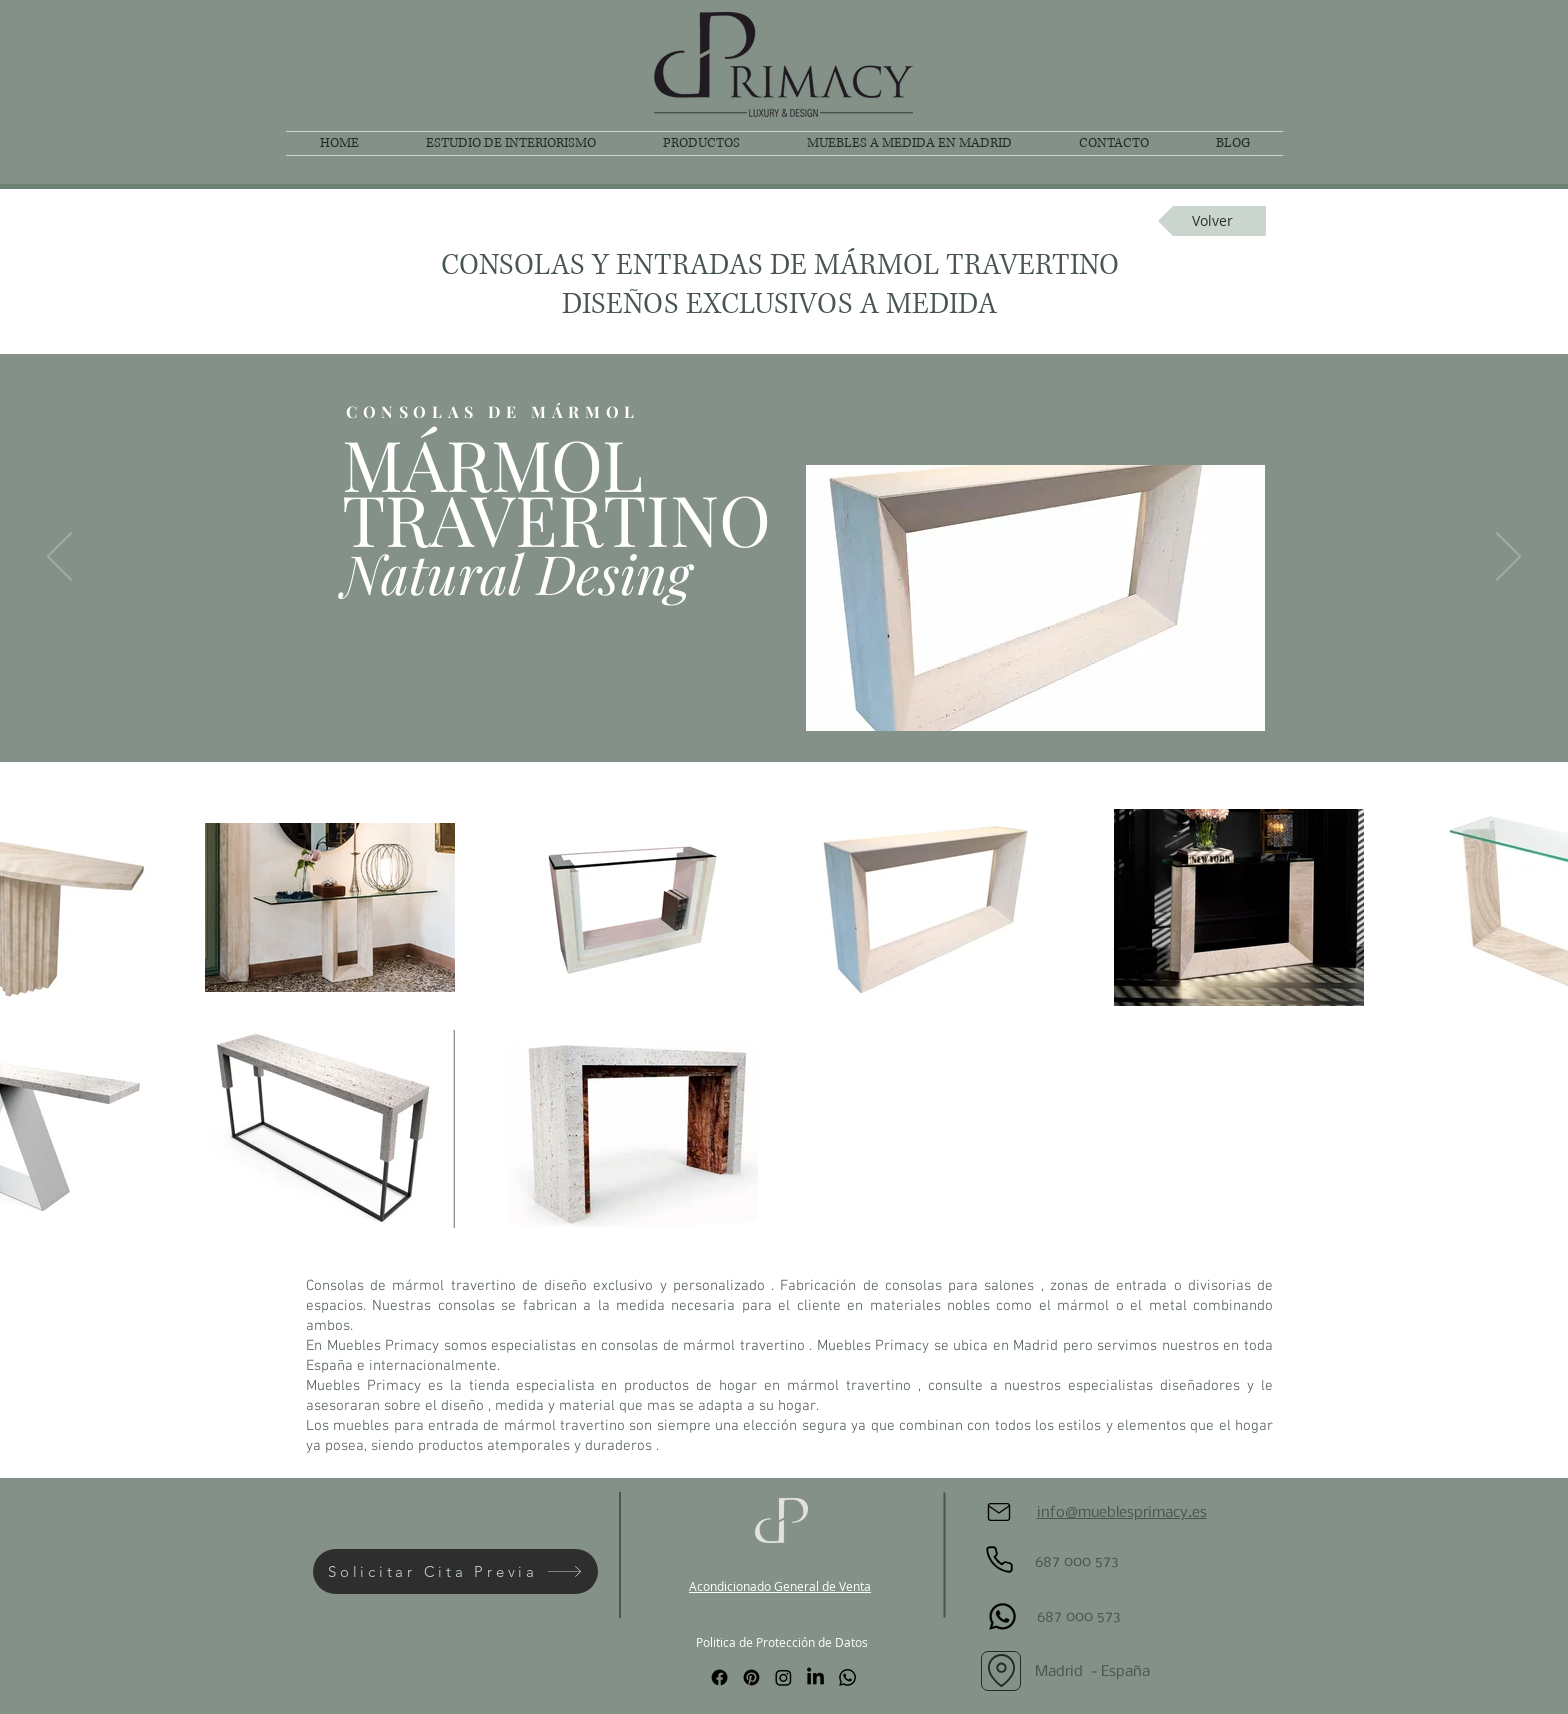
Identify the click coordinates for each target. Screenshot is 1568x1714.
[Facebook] (719, 1677)
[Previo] (59, 558)
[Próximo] (1508, 558)
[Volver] (1212, 221)
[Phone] (999, 1559)
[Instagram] (783, 1677)
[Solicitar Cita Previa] (455, 1571)
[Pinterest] (751, 1677)
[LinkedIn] (815, 1677)
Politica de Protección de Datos (782, 1642)
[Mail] (999, 1512)
